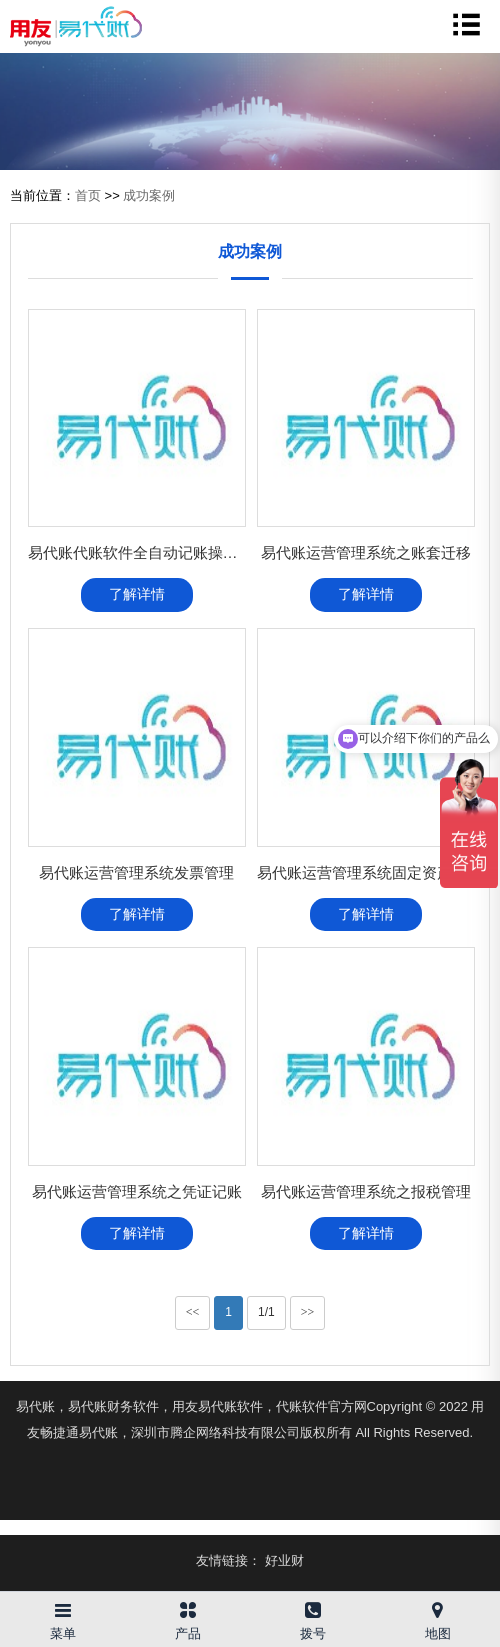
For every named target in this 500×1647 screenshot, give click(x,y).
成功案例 (149, 195)
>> (308, 1312)
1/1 (266, 1312)
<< (193, 1312)
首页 (88, 195)
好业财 (284, 1560)
